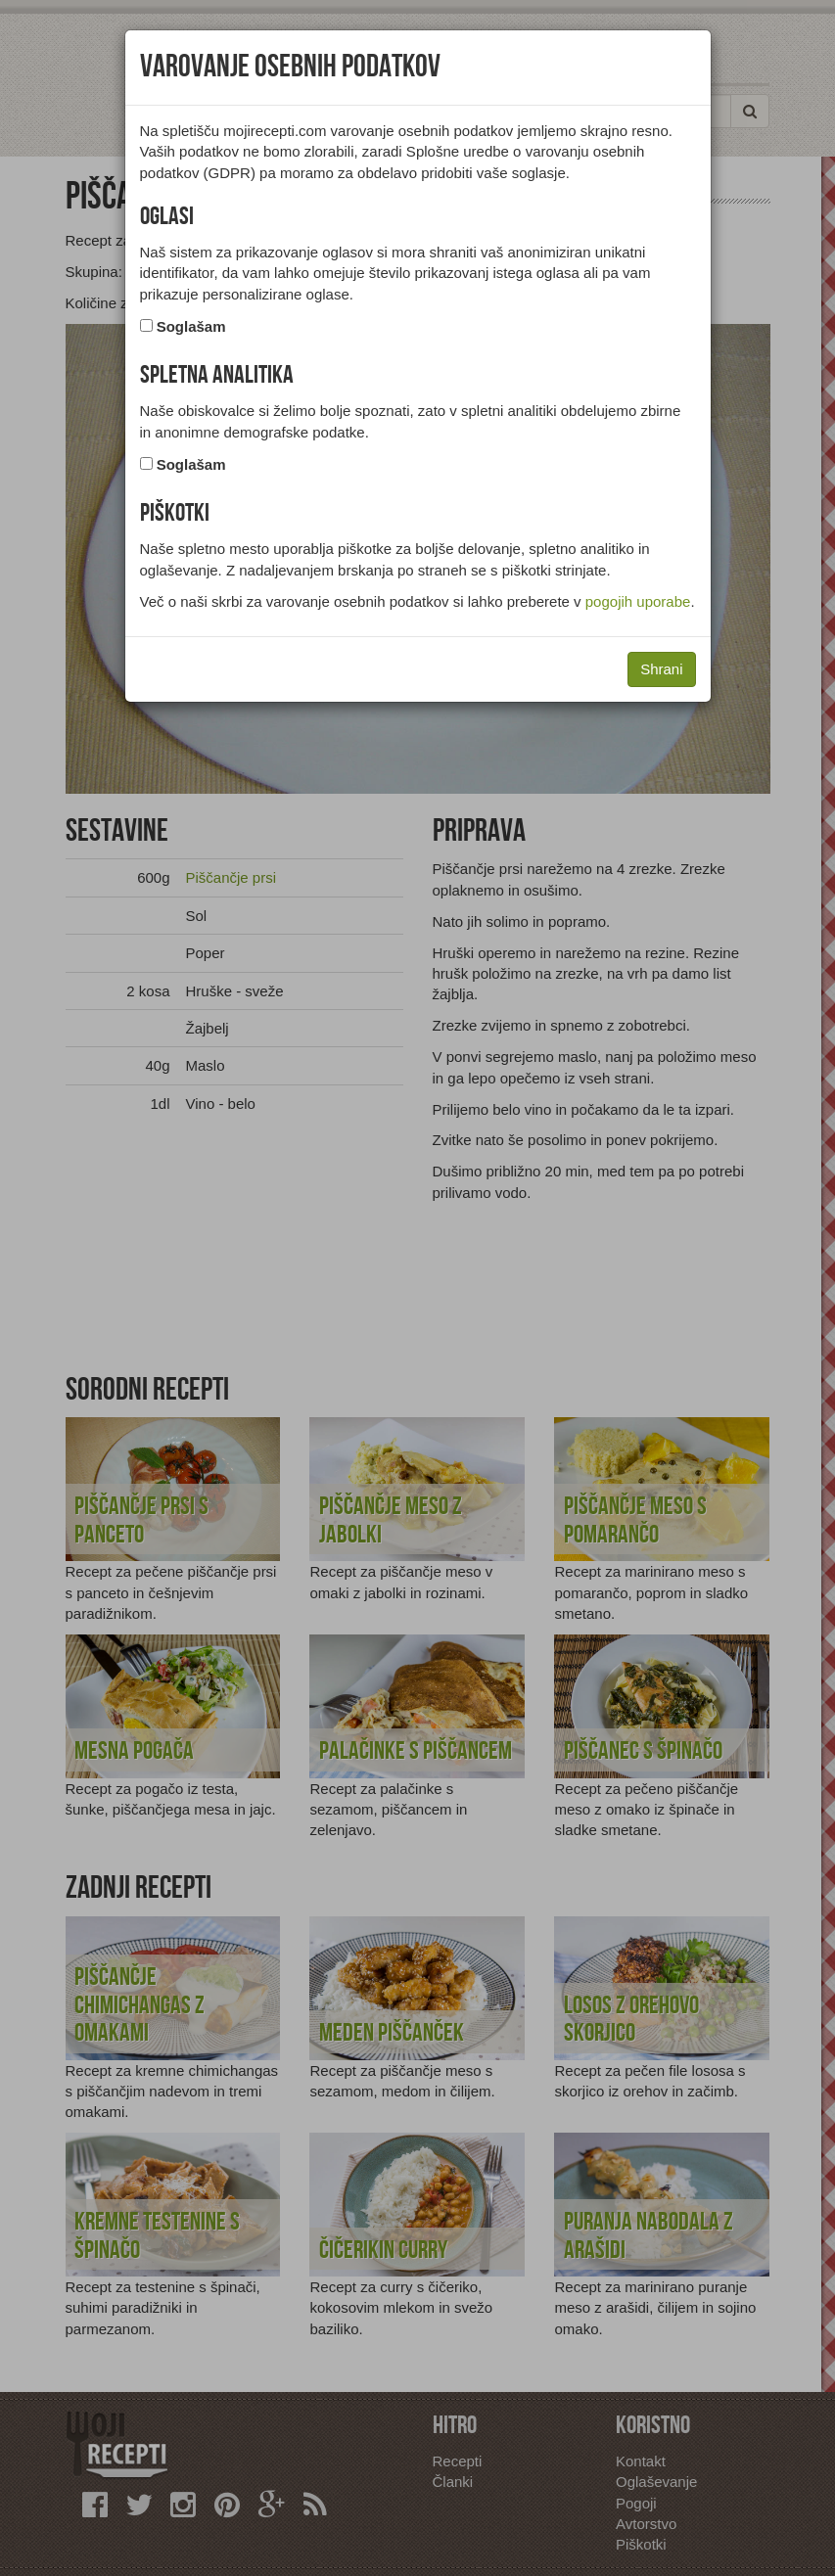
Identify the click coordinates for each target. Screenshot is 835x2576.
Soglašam (191, 326)
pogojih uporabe (638, 601)
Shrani (661, 669)
